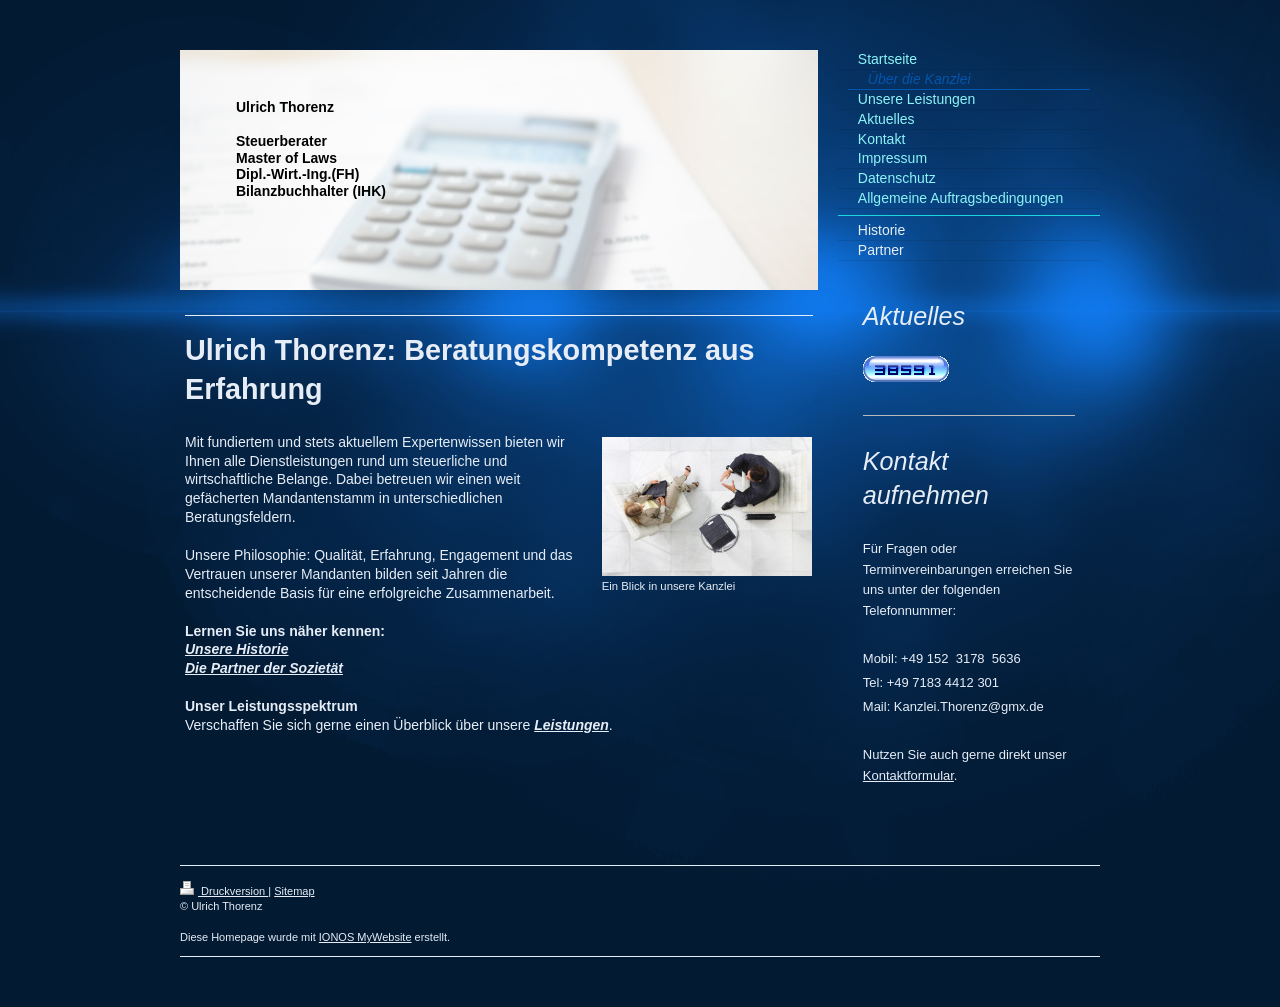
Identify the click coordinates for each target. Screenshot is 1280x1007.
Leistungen (571, 725)
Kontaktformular (908, 775)
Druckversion (224, 891)
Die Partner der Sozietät (264, 668)
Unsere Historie (236, 649)
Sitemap (294, 891)
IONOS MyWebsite (365, 937)
